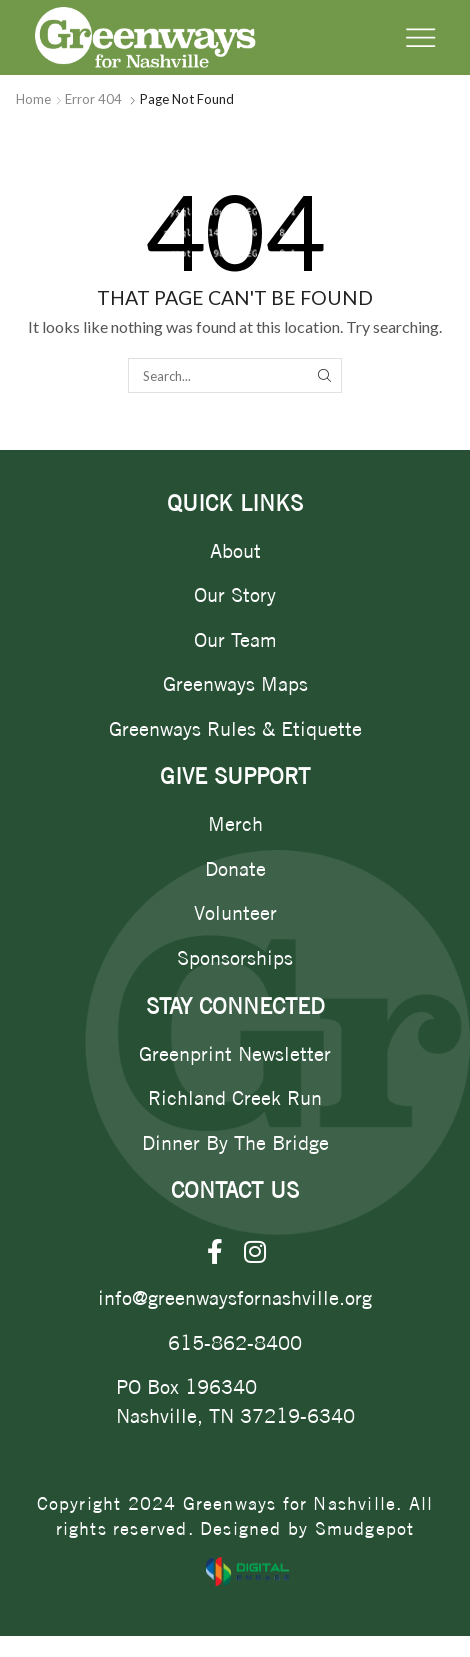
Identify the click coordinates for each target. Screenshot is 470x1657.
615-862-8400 (235, 1342)
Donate (235, 868)
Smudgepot (365, 1528)
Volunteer (235, 912)
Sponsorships (235, 957)
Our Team (235, 639)
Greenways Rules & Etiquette (235, 728)
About (235, 550)
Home (33, 99)
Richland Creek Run (235, 1097)
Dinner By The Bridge (235, 1142)
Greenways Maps (235, 683)
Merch (235, 823)
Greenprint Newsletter (235, 1053)
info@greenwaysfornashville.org (235, 1297)
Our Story (235, 594)
